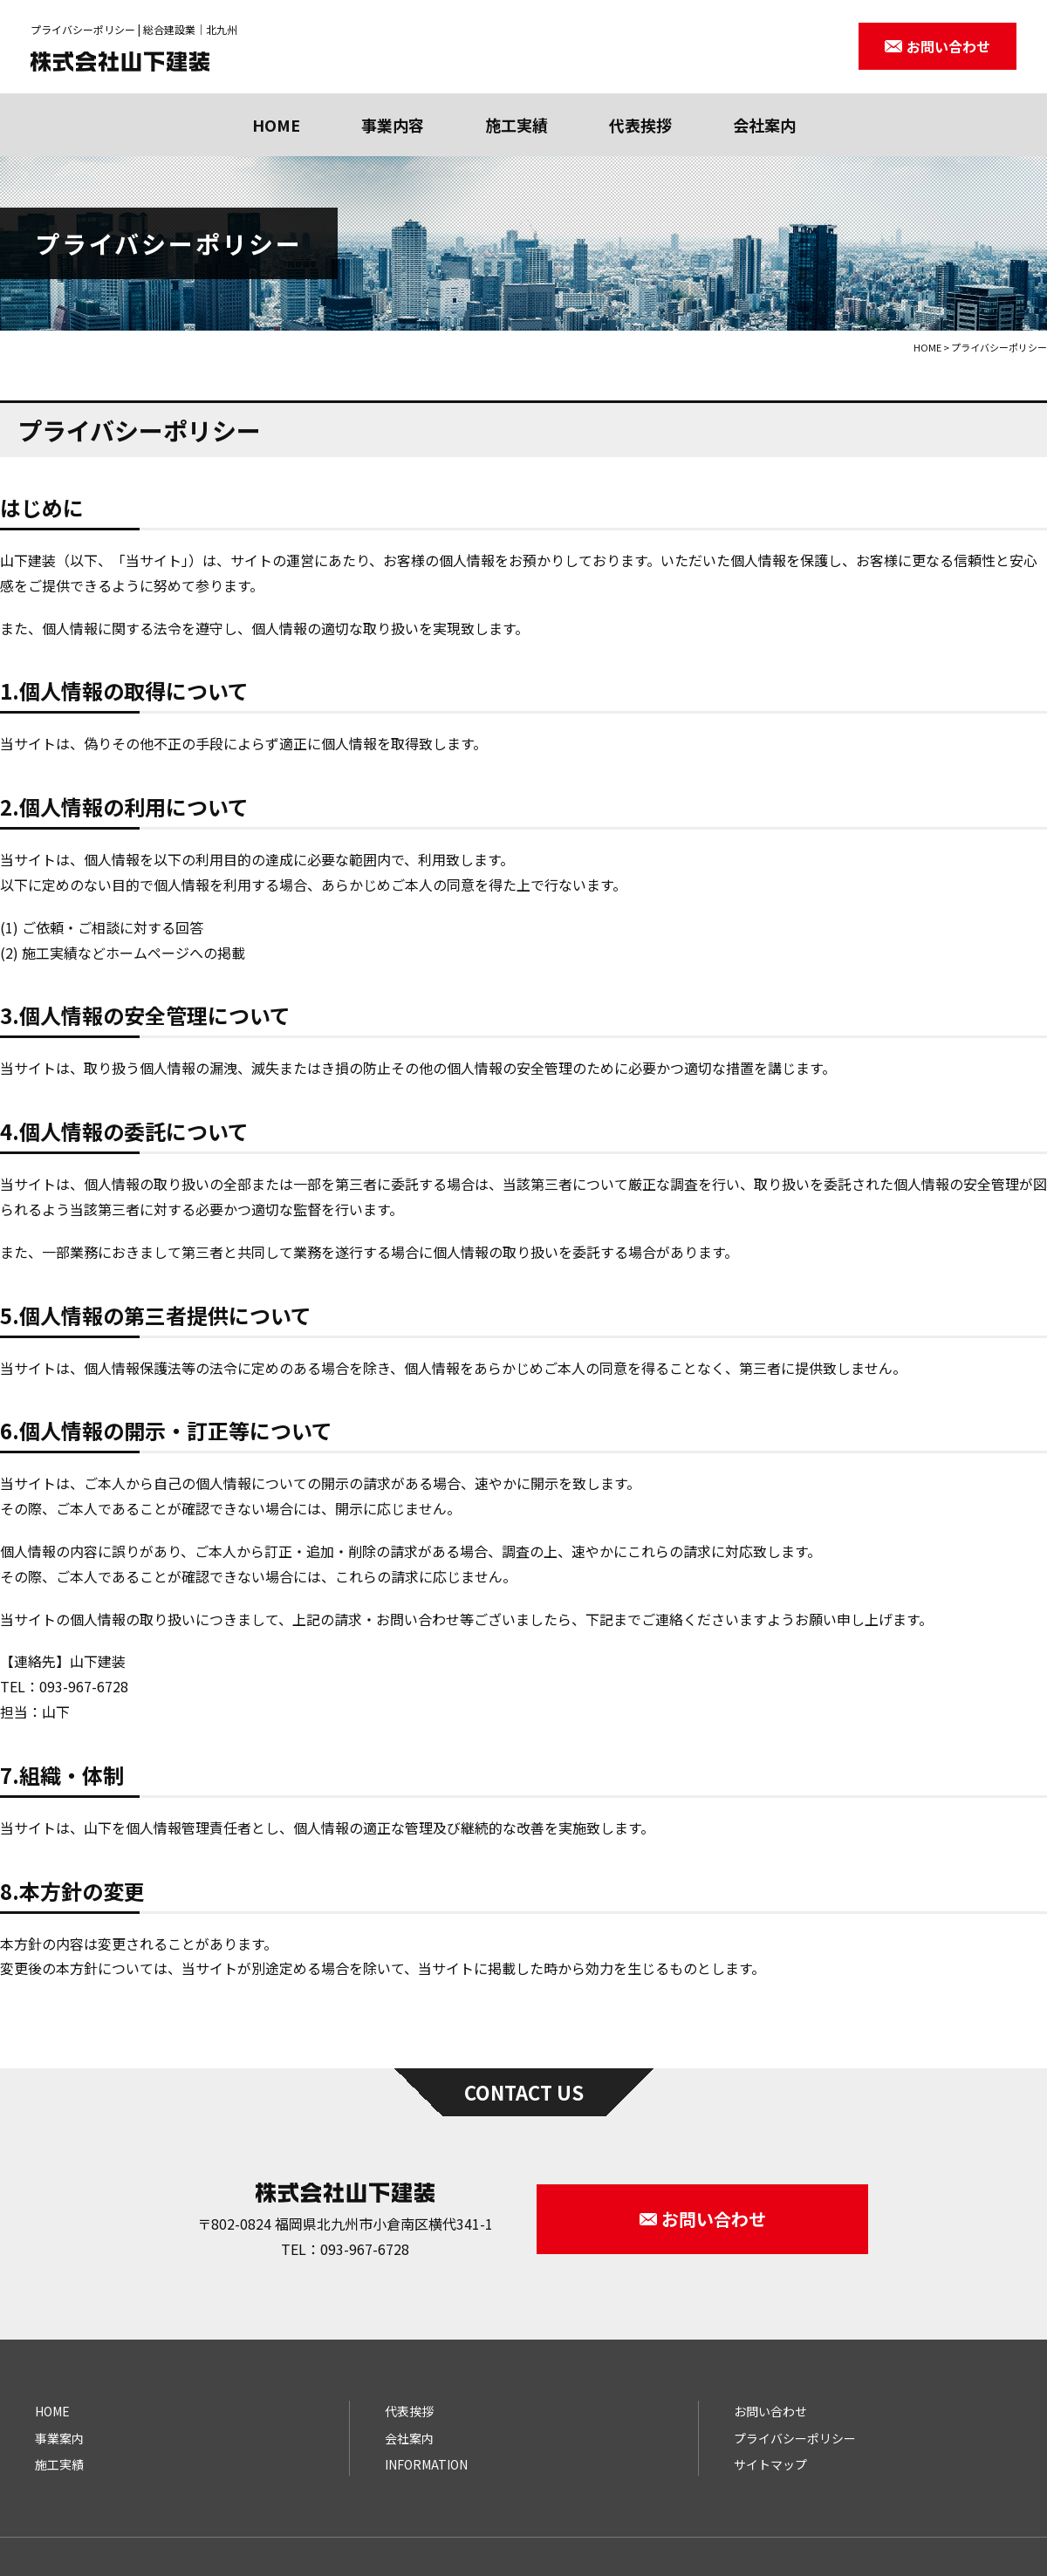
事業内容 (392, 124)
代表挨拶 (640, 124)
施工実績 (516, 124)
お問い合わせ (770, 2411)
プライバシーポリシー (795, 2438)
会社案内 (764, 124)
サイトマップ (770, 2464)
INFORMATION (426, 2464)
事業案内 (59, 2438)
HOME (276, 124)
